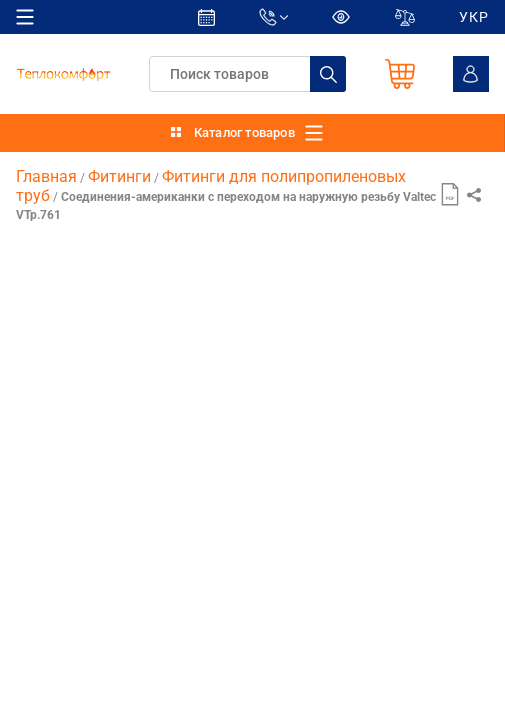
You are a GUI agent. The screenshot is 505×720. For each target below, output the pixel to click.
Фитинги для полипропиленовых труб (211, 185)
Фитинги (119, 176)
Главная (46, 176)
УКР (474, 17)
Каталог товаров (244, 132)
